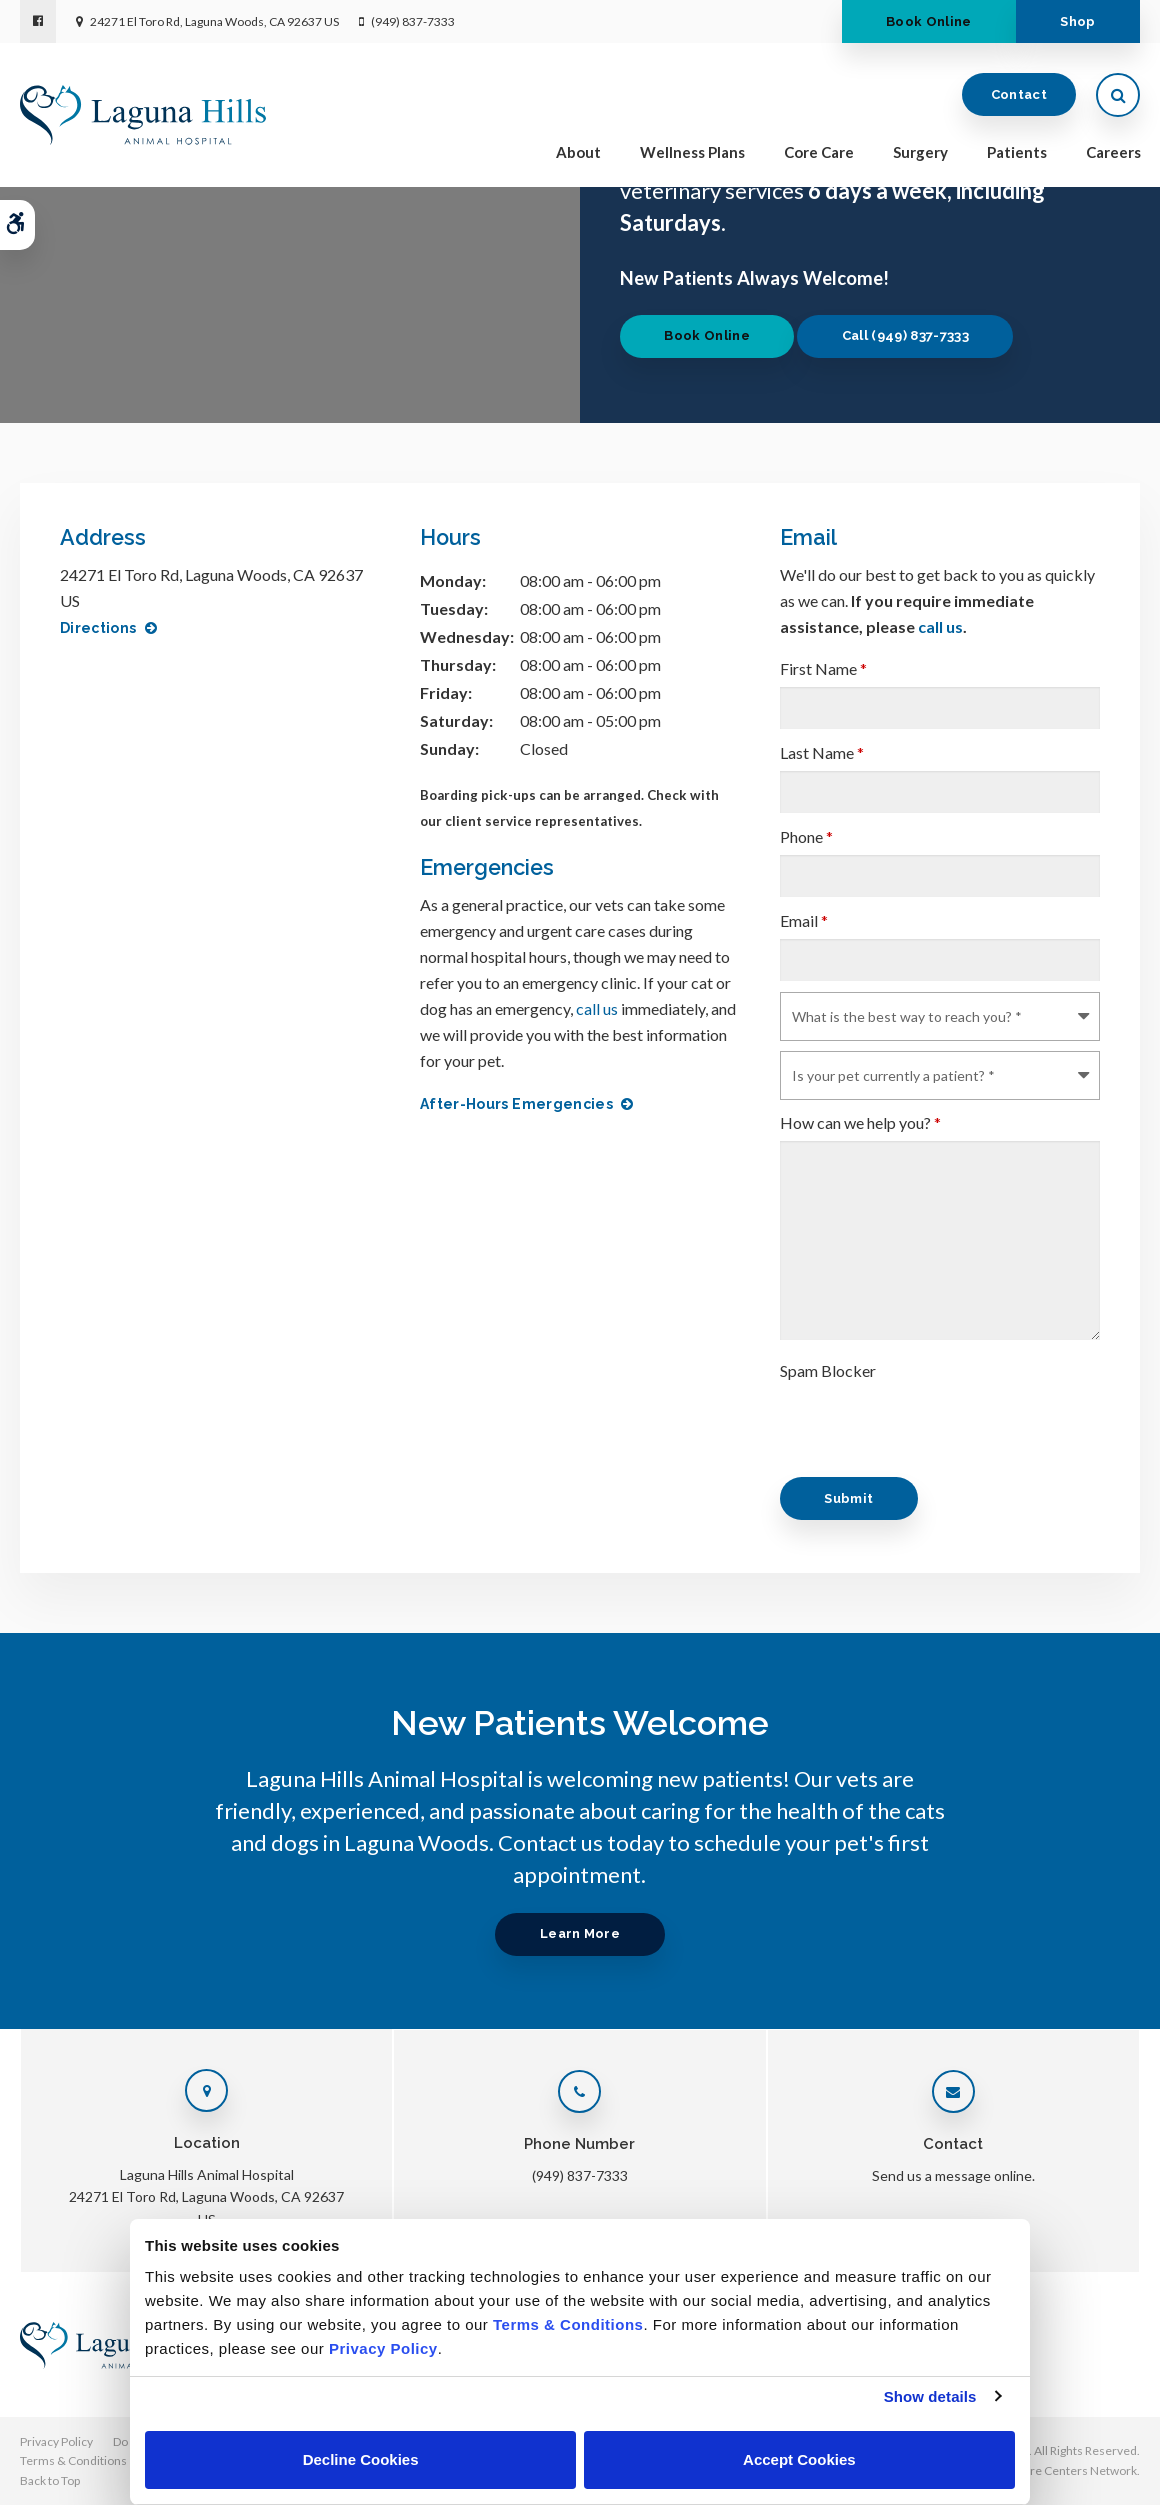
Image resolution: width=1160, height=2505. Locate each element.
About (578, 152)
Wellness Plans (692, 152)
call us (597, 1008)
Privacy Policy (56, 2441)
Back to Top (50, 2480)
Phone (806, 836)
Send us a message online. (953, 2175)
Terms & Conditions (73, 2460)
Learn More (580, 1933)
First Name (823, 668)
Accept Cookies (799, 2459)
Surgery (920, 152)
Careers (1113, 152)
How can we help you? (860, 1122)
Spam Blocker (828, 1370)
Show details (930, 2396)
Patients (1017, 152)
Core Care (819, 152)
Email (804, 920)
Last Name (822, 752)
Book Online (929, 21)
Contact (1019, 94)
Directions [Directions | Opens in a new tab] (98, 628)
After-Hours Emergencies (516, 1104)
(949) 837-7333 (413, 21)
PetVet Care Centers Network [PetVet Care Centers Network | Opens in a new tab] (1057, 2470)
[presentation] (932, 1428)
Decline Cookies (361, 2459)
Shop (1077, 21)
